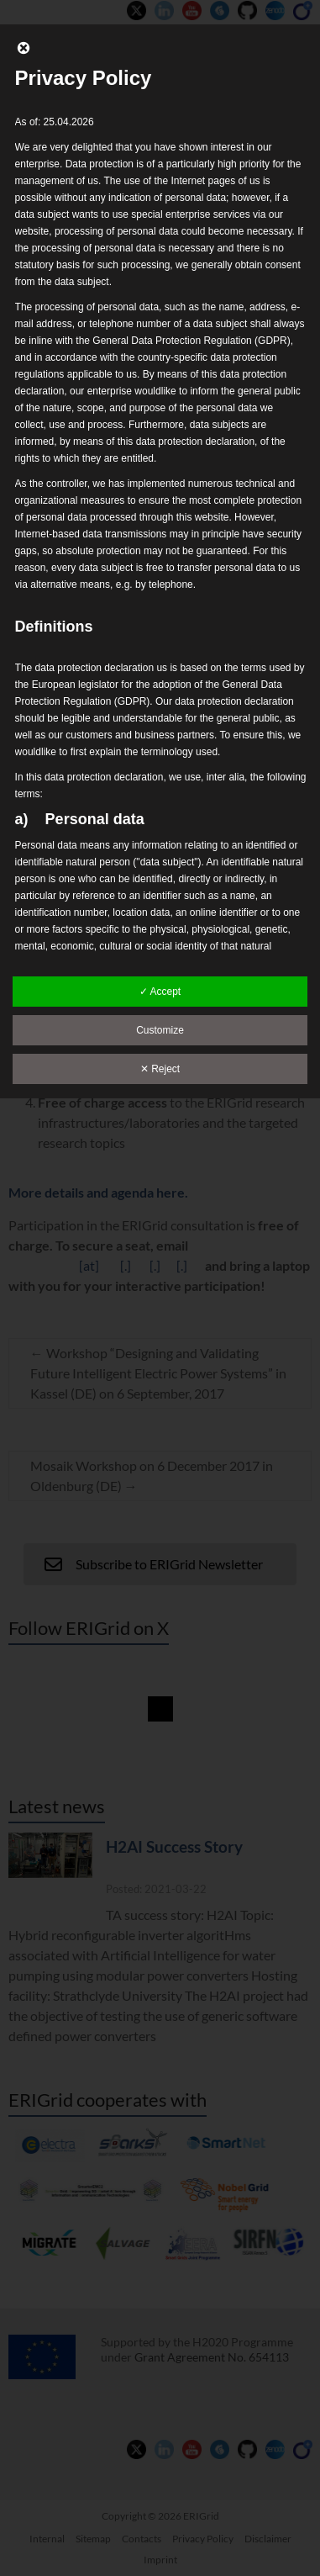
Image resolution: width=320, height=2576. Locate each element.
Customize (160, 1030)
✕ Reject (160, 1069)
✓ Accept (160, 991)
